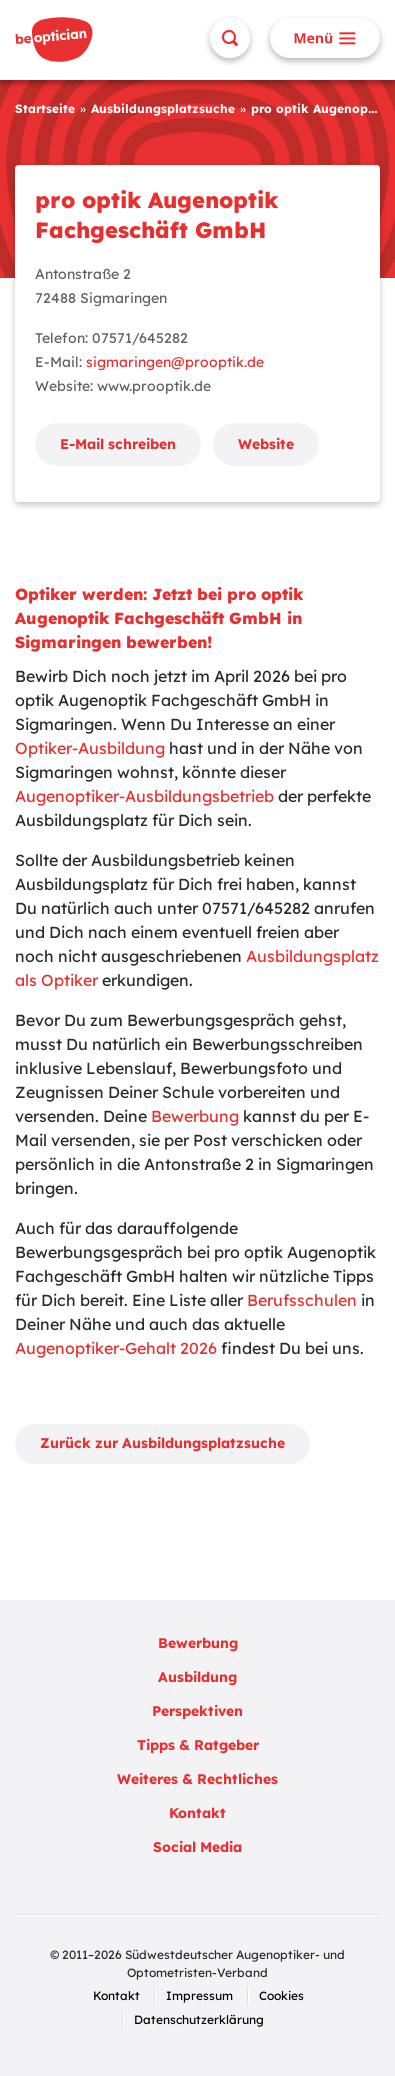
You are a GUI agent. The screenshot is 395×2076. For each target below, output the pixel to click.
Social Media (197, 1847)
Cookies (281, 1995)
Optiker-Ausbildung (90, 748)
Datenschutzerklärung (199, 2019)
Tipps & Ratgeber (198, 1745)
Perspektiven (197, 1711)
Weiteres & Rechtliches (197, 1779)
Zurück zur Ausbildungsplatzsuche (162, 1443)
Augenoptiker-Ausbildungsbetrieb (144, 796)
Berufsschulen (302, 1300)
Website (266, 444)
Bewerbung (195, 1116)
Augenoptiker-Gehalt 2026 (116, 1348)
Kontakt (197, 1813)
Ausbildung (197, 1677)
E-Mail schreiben (118, 444)
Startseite (45, 108)
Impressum (199, 1995)
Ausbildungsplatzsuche (163, 108)
